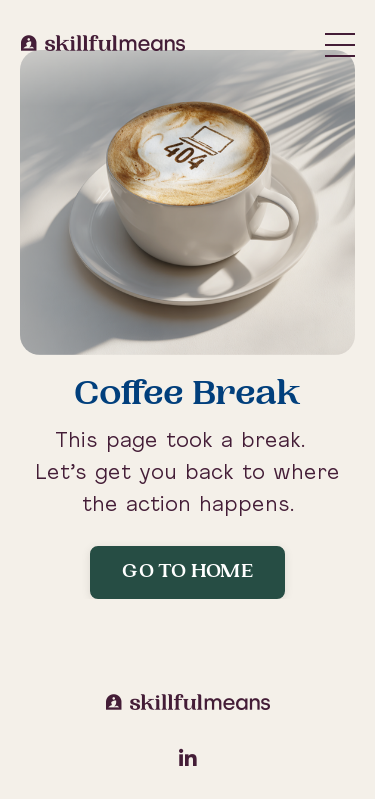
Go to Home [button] (187, 573)
